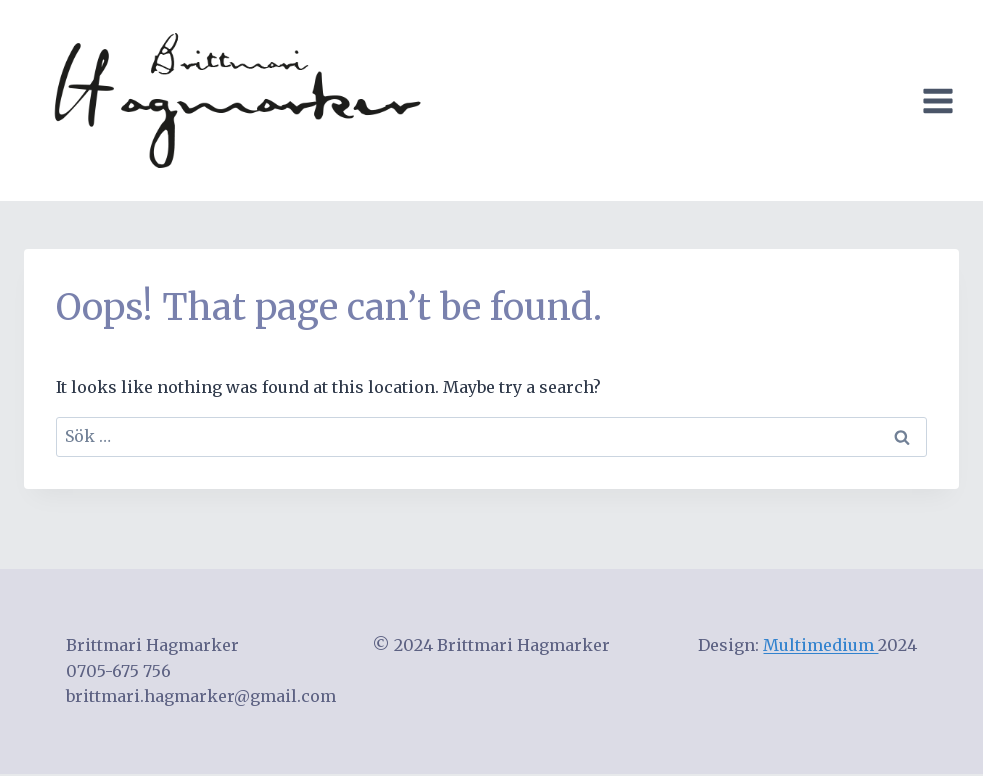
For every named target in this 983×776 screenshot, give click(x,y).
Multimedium (820, 645)
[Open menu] (942, 100)
